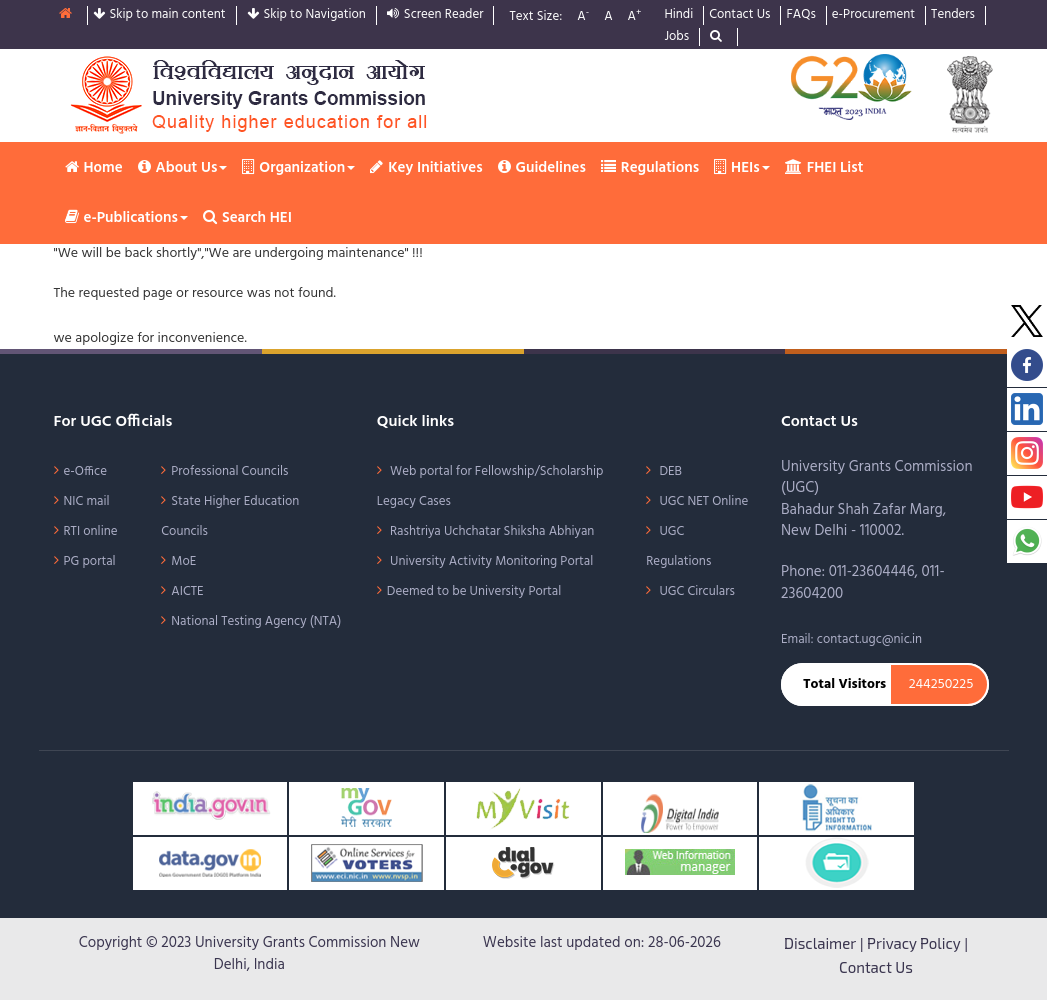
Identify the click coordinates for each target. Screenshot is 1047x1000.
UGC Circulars (695, 591)
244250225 (941, 685)
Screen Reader (435, 15)
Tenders (953, 15)
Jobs (676, 37)
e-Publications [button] (126, 218)
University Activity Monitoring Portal (490, 561)
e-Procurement (873, 15)
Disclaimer (820, 943)
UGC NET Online (702, 501)
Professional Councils (229, 471)
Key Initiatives (426, 168)
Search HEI (247, 218)
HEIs (742, 168)
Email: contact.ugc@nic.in (851, 639)
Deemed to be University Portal (474, 591)
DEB (669, 471)
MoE (183, 561)
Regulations (650, 168)
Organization (298, 168)
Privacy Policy (914, 943)
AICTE (187, 591)
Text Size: (535, 17)
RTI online (91, 531)
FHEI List (824, 168)
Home (94, 168)
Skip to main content (159, 15)
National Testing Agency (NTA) (256, 621)
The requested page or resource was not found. (195, 294)
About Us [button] (183, 168)
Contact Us (739, 15)
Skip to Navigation (306, 15)
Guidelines (542, 168)
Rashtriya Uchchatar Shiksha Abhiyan (491, 531)
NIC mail (87, 501)
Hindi (678, 15)
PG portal (90, 561)
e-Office (86, 471)
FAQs (800, 15)
